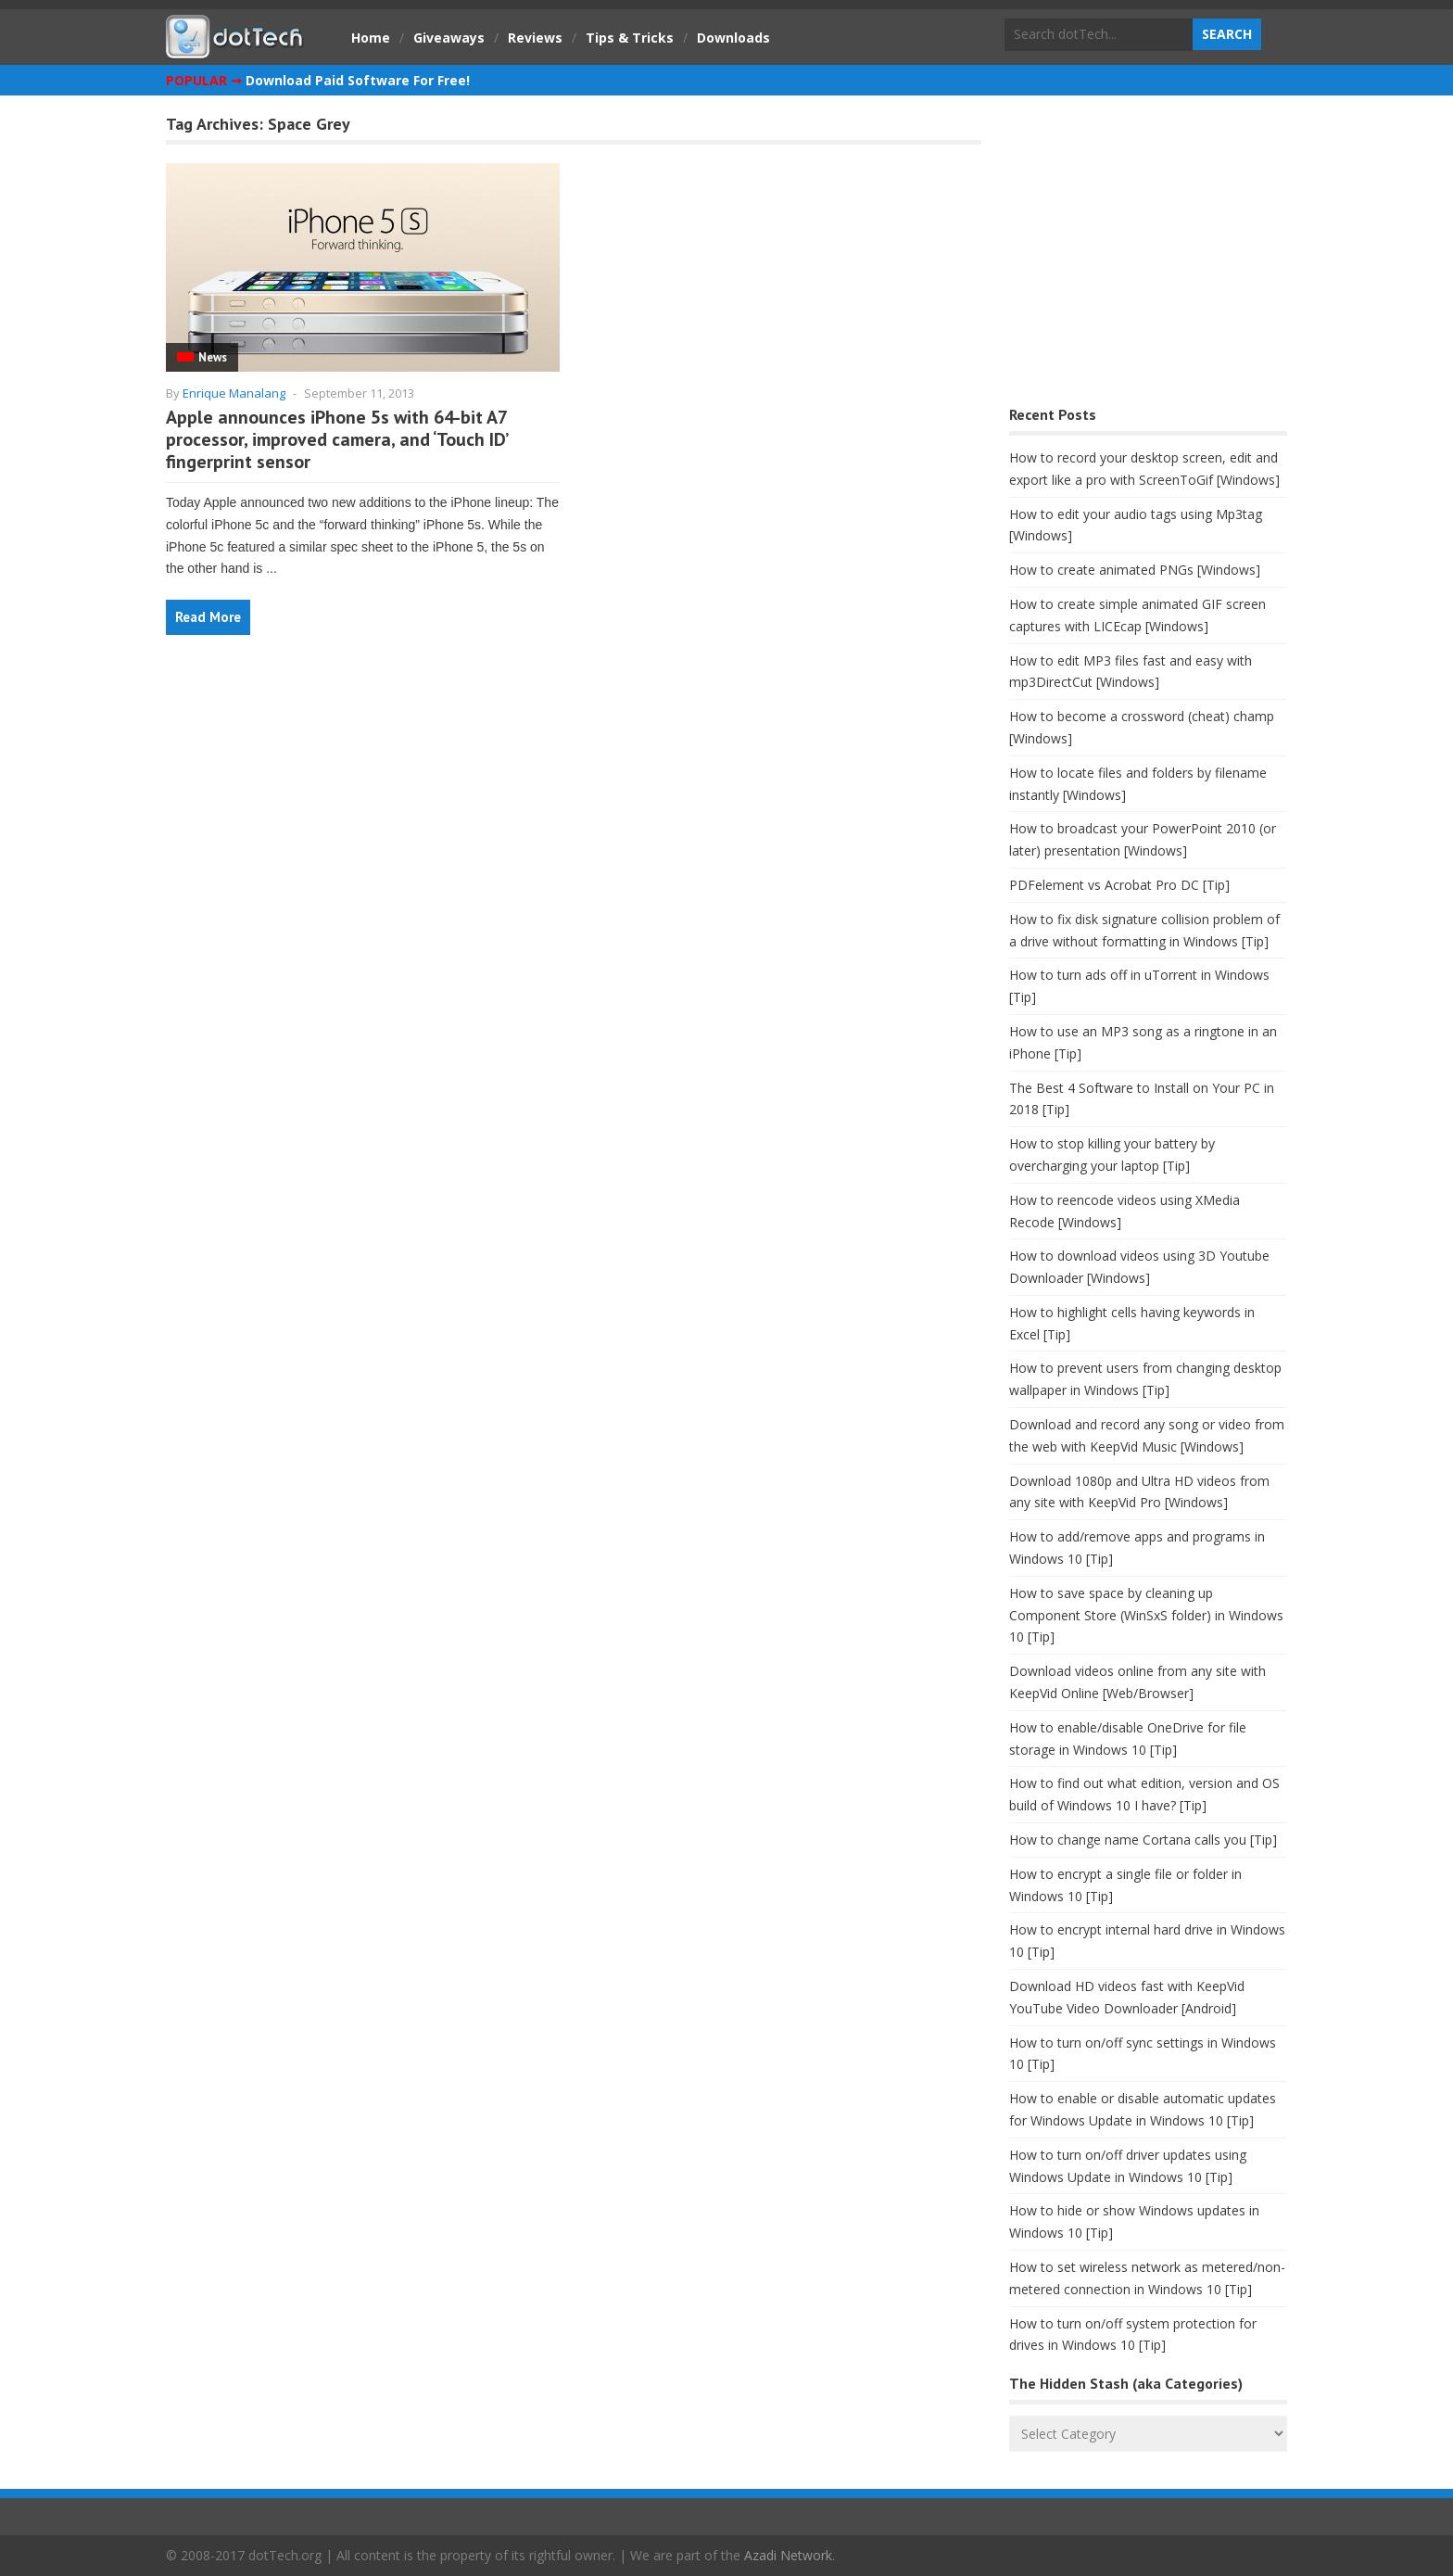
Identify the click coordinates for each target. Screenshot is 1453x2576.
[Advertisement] (1148, 255)
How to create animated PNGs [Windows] (1134, 569)
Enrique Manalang (234, 393)
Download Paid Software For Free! (358, 80)
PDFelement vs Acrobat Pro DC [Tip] (1119, 885)
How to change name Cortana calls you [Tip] (1143, 1839)
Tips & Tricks (630, 37)
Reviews (535, 37)
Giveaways (449, 37)
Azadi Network (788, 2555)
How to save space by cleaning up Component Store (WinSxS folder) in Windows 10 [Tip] (1146, 1615)
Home (370, 37)
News (212, 357)
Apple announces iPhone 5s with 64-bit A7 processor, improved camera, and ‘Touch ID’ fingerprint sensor (336, 439)
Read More (208, 617)
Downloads (733, 37)
